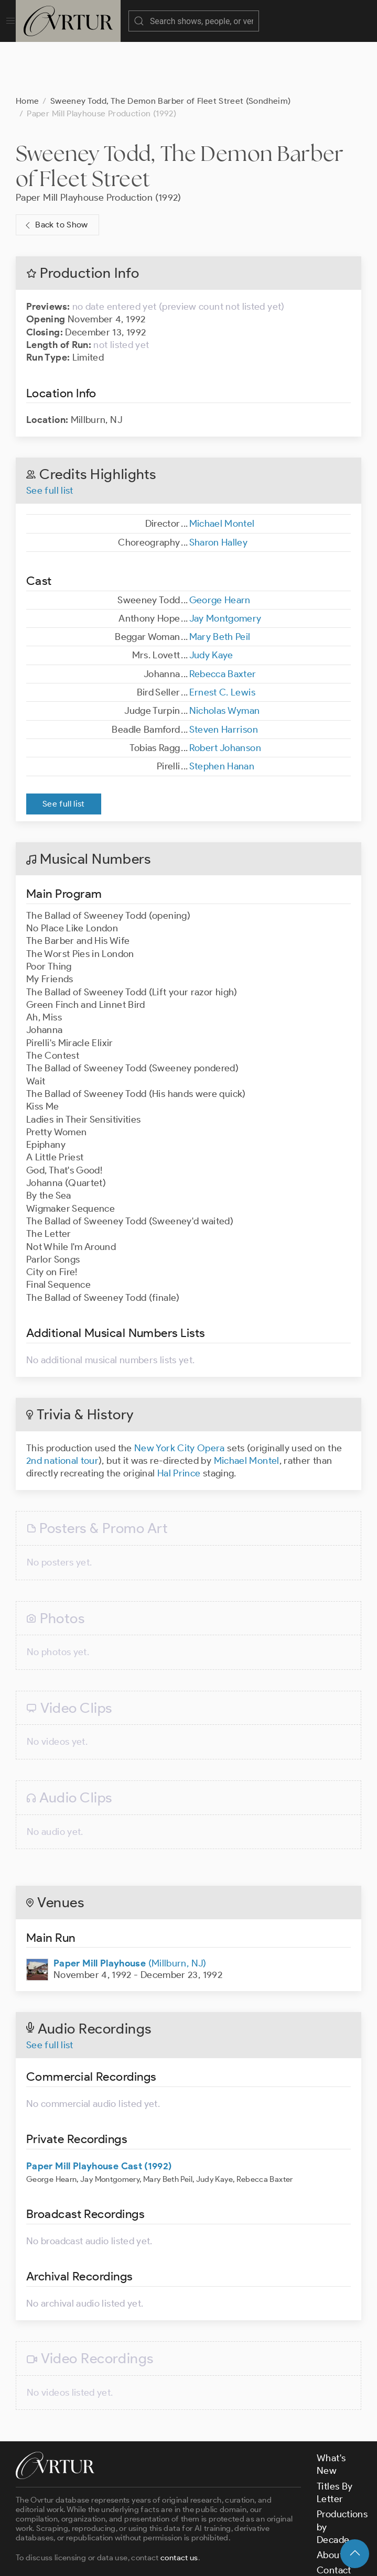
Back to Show (55, 172)
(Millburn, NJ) (130, 1911)
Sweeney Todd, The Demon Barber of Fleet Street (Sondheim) (170, 48)
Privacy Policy (262, 2559)
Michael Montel (222, 471)
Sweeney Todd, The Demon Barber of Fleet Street (180, 113)
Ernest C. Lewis (222, 640)
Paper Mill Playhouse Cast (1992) (99, 2114)
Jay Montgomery (225, 566)
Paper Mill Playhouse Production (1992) (98, 145)
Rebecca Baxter (222, 621)
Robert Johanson (225, 695)
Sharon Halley (218, 490)
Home (27, 48)
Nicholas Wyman (224, 658)
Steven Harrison (223, 677)
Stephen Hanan (222, 714)
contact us (179, 2505)
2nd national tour (62, 1408)
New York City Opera (179, 1395)
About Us (336, 2502)
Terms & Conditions (184, 2559)
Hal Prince (179, 1421)
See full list (49, 438)
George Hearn (220, 547)
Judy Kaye (211, 602)
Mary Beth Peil (220, 584)
